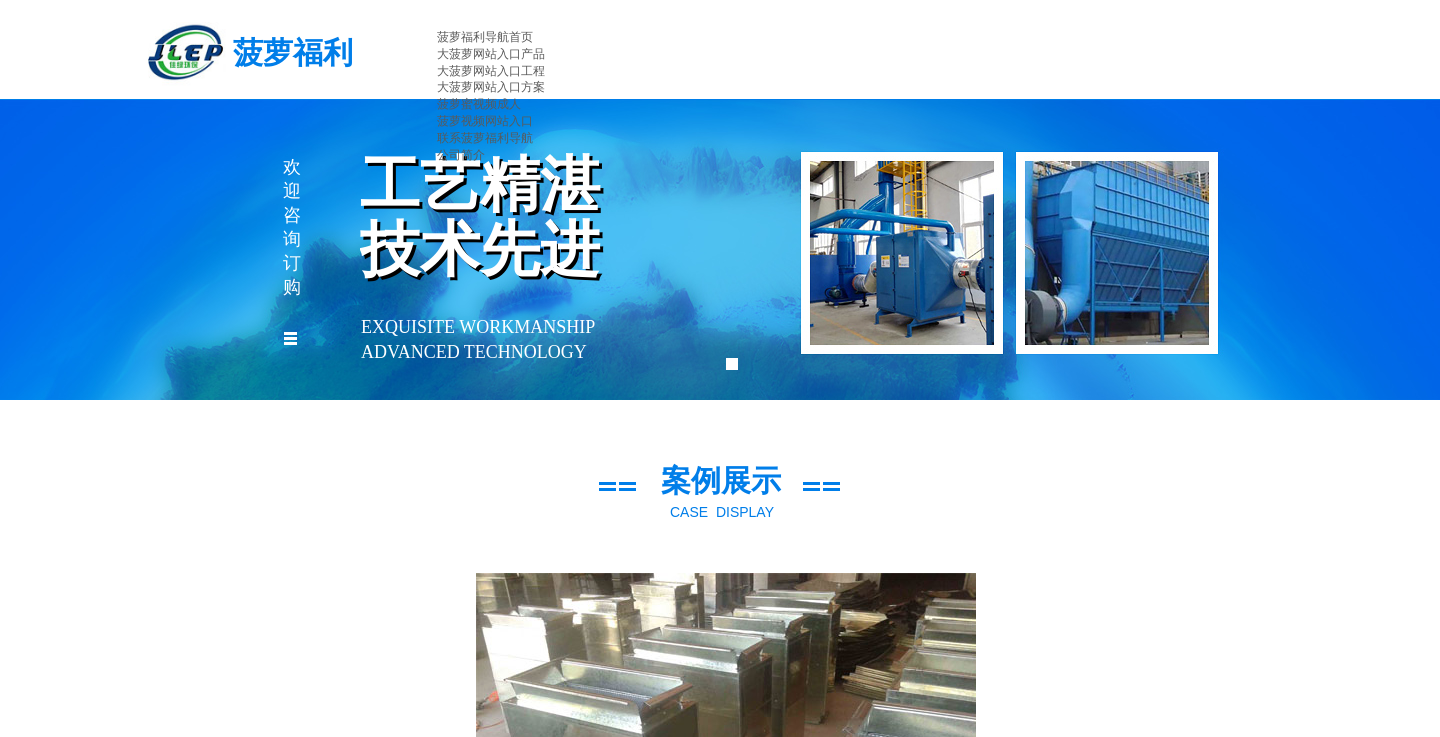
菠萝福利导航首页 (485, 37)
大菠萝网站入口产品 (491, 54)
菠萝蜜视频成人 (479, 104)
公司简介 (461, 155)
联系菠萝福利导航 (485, 138)
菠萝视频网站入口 (485, 121)
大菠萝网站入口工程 (491, 71)
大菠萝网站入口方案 (491, 87)
